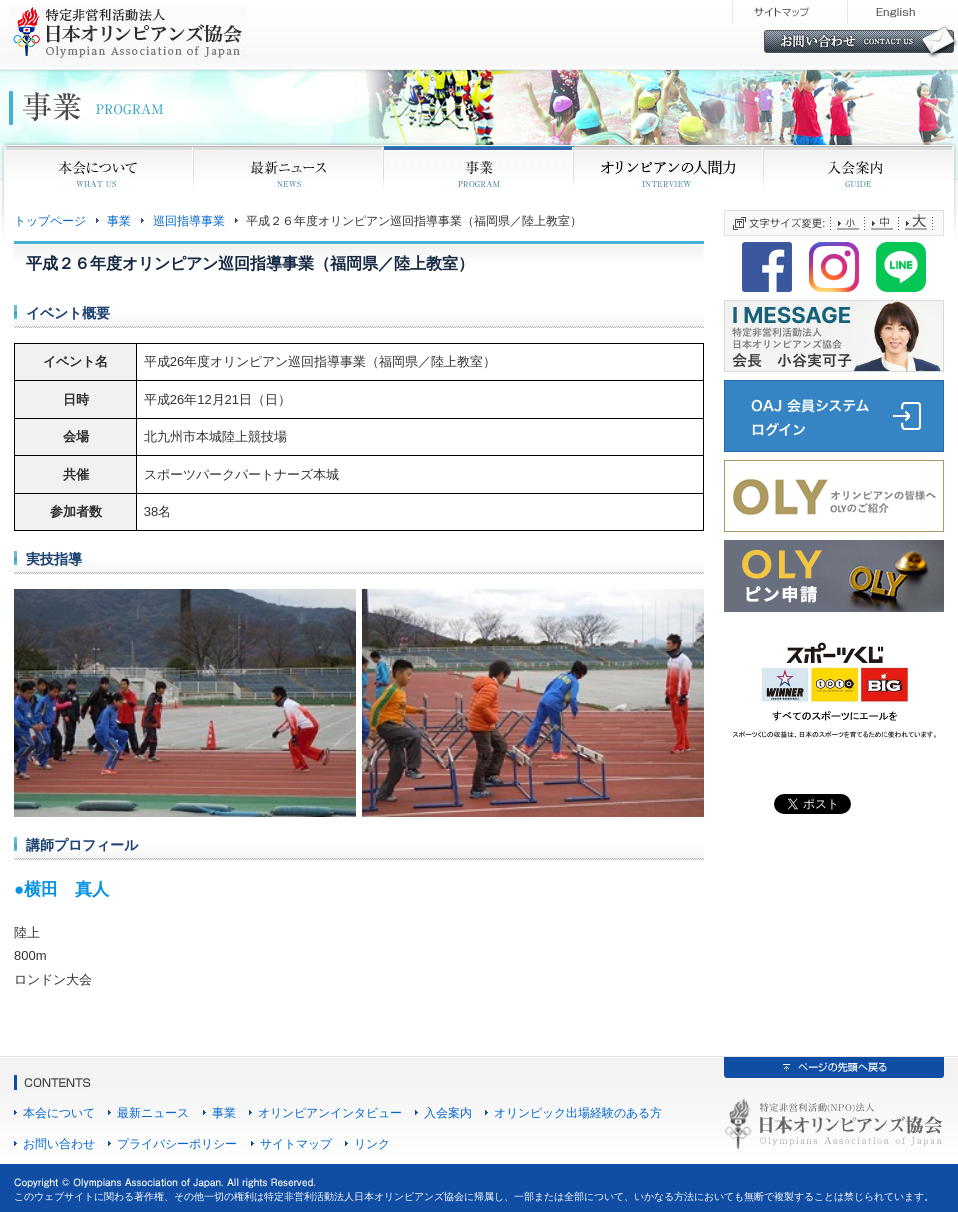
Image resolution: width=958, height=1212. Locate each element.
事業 (119, 220)
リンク (372, 1143)
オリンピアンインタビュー (330, 1112)
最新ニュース (153, 1112)
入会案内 (448, 1112)
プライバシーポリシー (177, 1143)
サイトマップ (296, 1143)
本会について (59, 1112)
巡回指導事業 (189, 220)
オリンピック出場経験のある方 (578, 1112)
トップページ (50, 220)
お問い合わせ (59, 1143)
